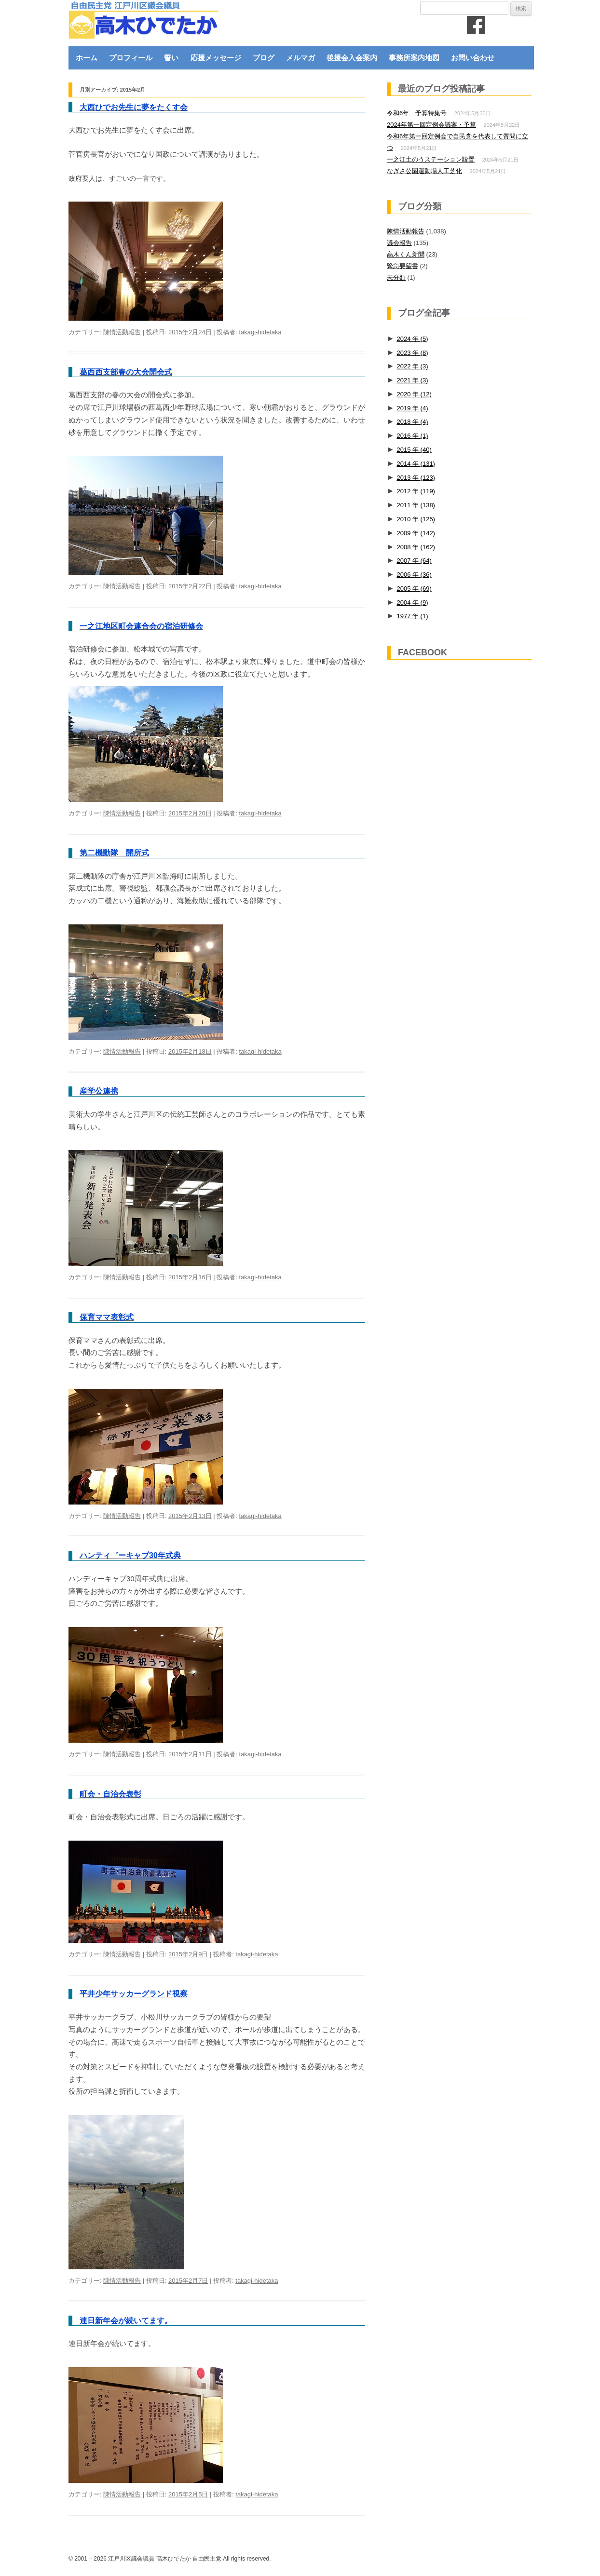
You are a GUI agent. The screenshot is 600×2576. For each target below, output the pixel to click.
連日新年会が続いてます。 (126, 2321)
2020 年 (413, 394)
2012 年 (415, 491)
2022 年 (412, 366)
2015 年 (413, 449)
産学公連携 (99, 1091)
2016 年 (412, 435)
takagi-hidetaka (260, 332)
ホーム (86, 58)
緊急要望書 (402, 266)
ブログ (263, 58)
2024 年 (412, 338)
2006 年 (413, 574)
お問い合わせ (472, 58)
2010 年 (415, 519)
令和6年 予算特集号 (417, 113)
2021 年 (412, 380)
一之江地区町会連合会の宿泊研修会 (141, 626)
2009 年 (415, 533)
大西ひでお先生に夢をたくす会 (134, 107)
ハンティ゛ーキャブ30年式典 (130, 1555)
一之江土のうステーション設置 (431, 159)
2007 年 (413, 560)
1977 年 (412, 616)
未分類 (396, 277)
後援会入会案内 (352, 58)
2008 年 (415, 547)
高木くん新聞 (405, 254)
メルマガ (300, 58)
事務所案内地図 (414, 58)
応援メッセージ (216, 58)
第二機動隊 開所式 (114, 853)
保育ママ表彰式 (107, 1317)
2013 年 (415, 477)
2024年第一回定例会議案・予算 (431, 124)
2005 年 (413, 588)
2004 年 (412, 602)
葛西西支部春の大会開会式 (126, 372)
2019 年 (412, 408)
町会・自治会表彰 (110, 1794)
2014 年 (415, 463)
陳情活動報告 (122, 332)
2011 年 (415, 505)
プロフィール (130, 58)
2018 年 (412, 421)
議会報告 (399, 242)
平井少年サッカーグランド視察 (134, 1994)
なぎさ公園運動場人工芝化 (424, 171)
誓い (171, 58)
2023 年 (412, 352)
